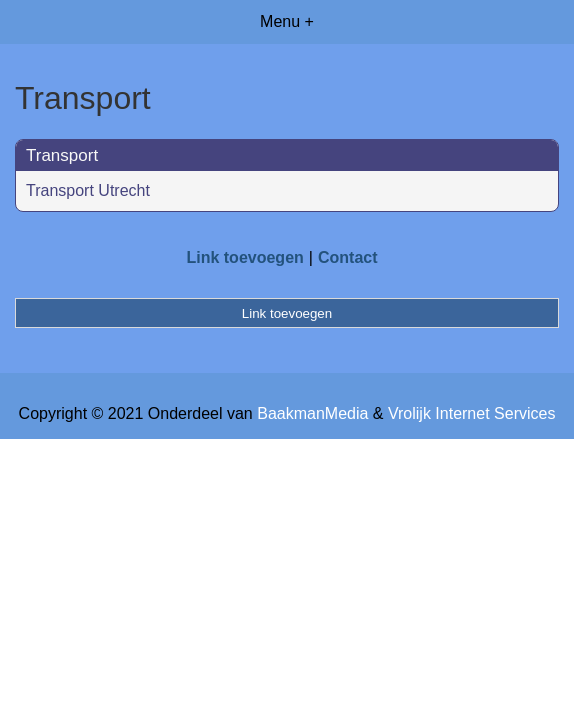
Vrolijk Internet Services (471, 413)
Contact (348, 257)
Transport (62, 155)
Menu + (287, 21)
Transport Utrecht (88, 190)
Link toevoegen (244, 257)
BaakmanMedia (312, 413)
